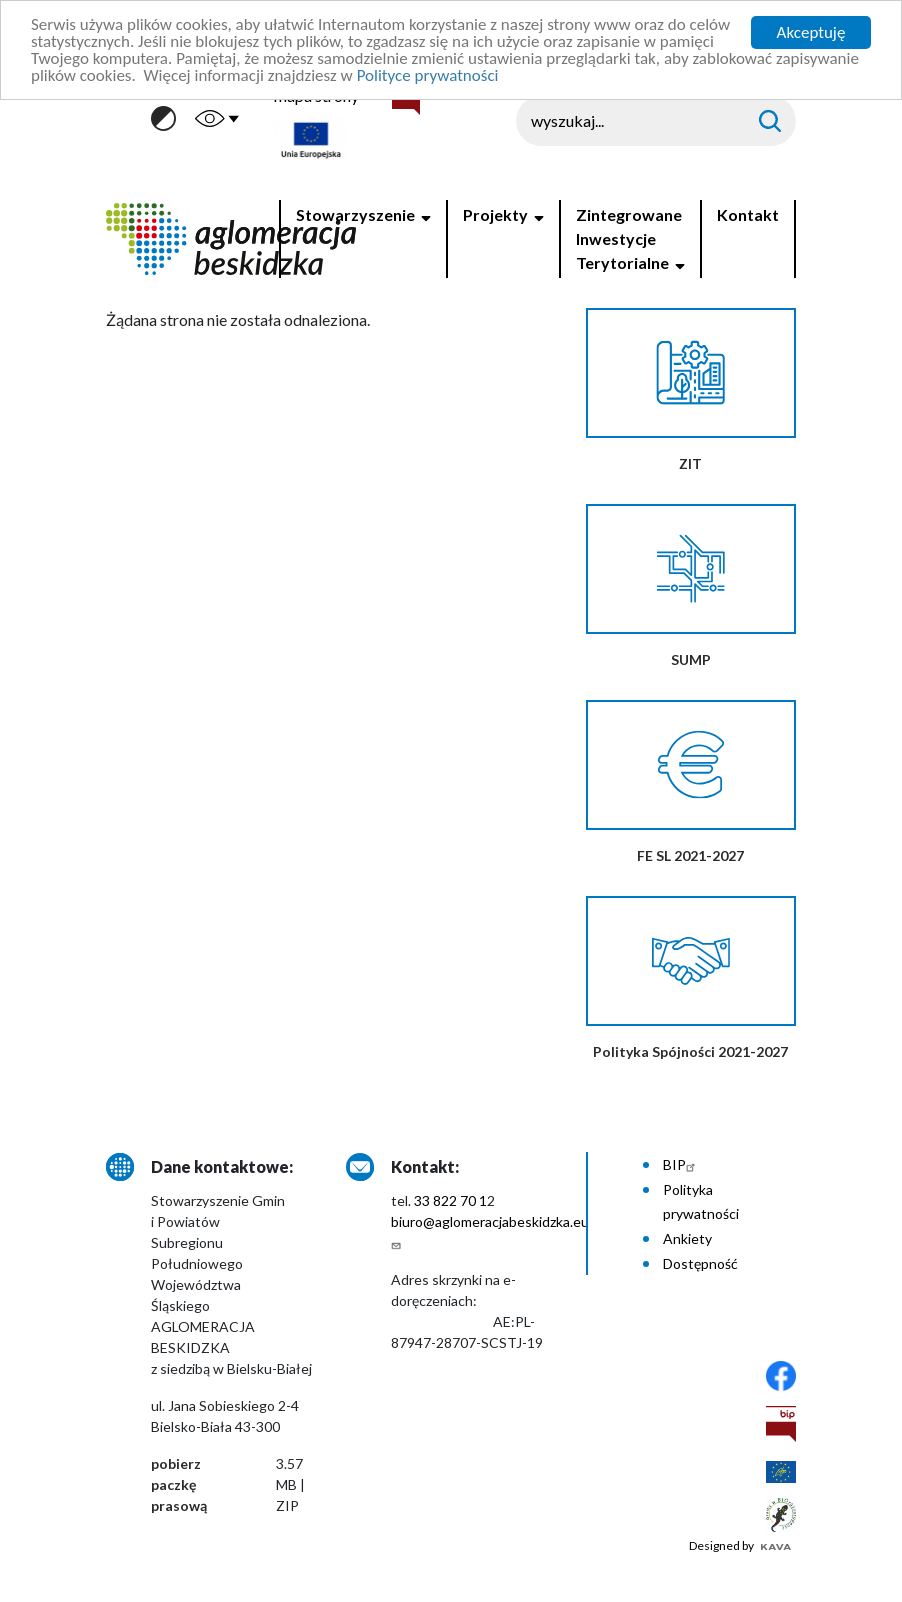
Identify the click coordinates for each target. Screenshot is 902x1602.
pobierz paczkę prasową (179, 1484)
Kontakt (748, 214)
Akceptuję (811, 32)
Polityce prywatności (428, 75)
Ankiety (687, 1238)
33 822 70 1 (450, 1200)
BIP (681, 1164)
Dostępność (700, 1263)
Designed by (740, 1545)
